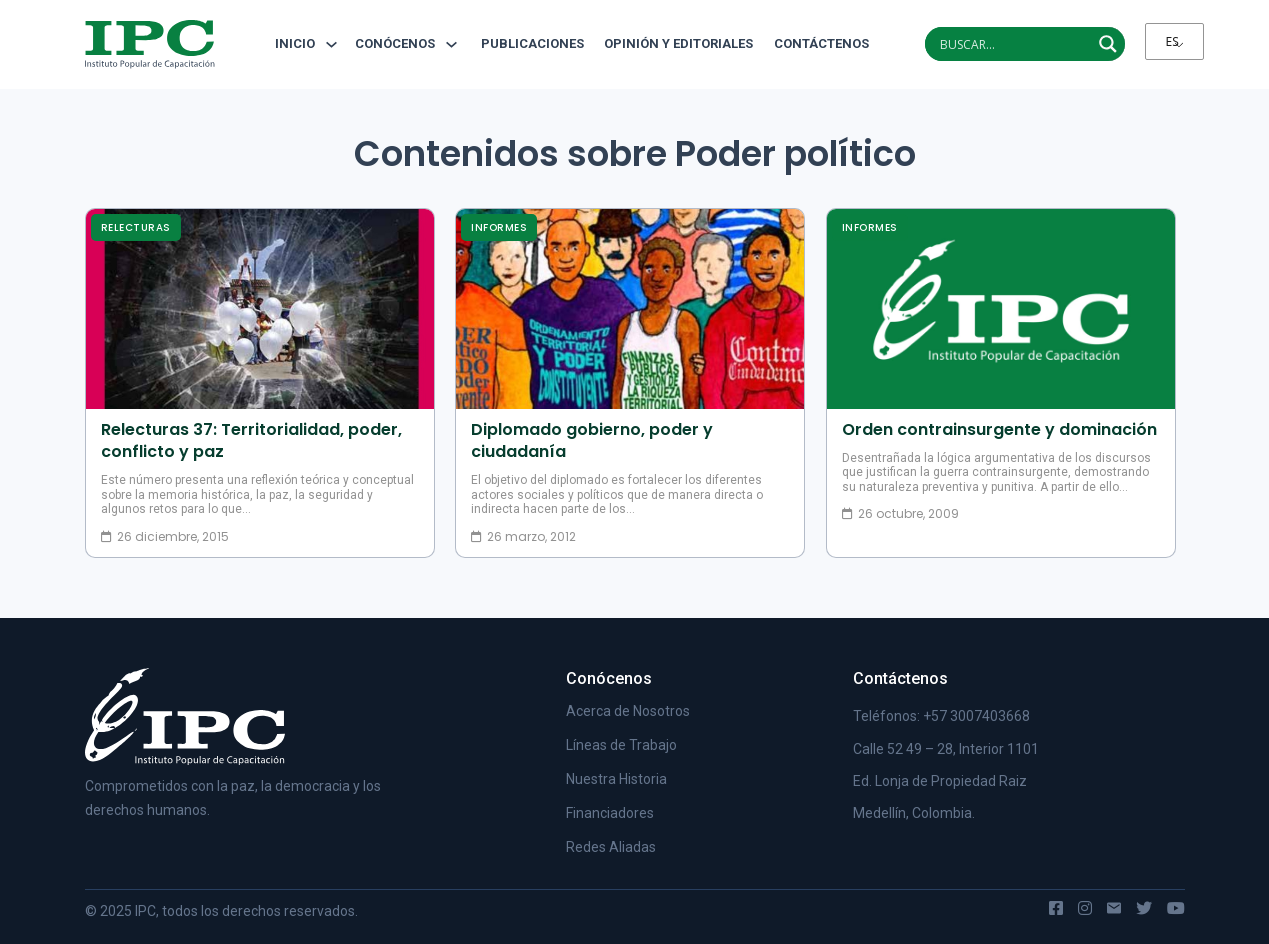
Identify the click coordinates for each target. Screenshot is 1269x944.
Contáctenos (814, 43)
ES (1172, 41)
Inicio (295, 43)
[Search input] (1013, 44)
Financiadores (610, 813)
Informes (499, 227)
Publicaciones (532, 43)
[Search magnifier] (1108, 44)
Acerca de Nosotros (628, 711)
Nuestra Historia (616, 779)
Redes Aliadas (611, 847)
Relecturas (136, 227)
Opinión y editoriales (678, 43)
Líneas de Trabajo (621, 745)
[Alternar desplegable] (331, 44)
